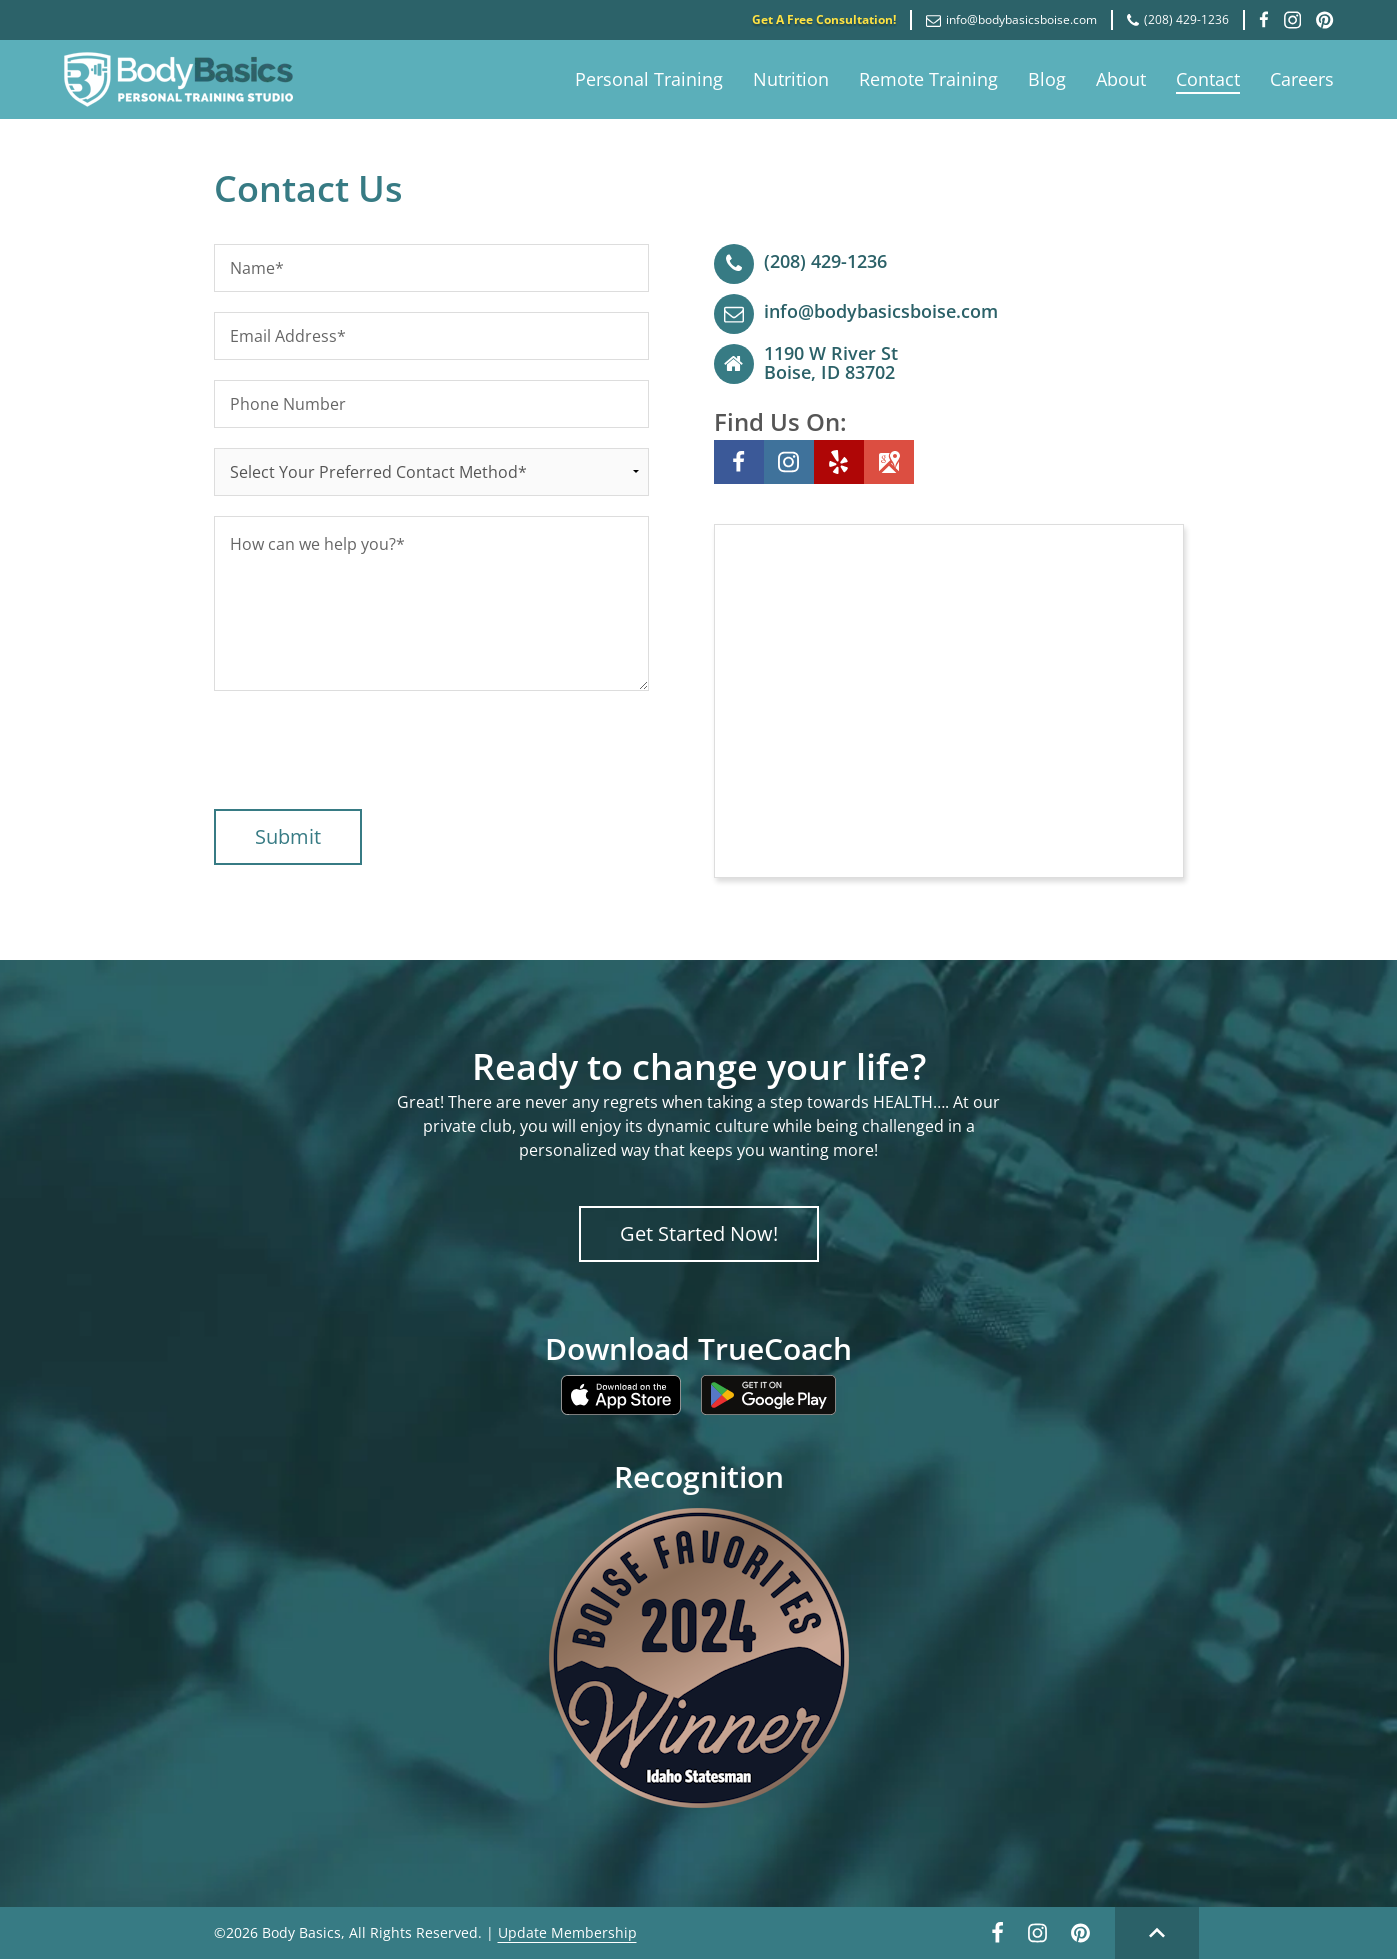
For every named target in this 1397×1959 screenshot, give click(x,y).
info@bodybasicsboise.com (1011, 19)
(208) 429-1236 (1178, 19)
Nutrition (791, 79)
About (1121, 79)
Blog (1047, 79)
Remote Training (928, 79)
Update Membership (567, 1932)
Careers (1302, 79)
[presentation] (366, 750)
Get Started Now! (699, 1233)
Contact (1208, 79)
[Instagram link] (1037, 1938)
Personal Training (649, 79)
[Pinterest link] (1080, 1938)
